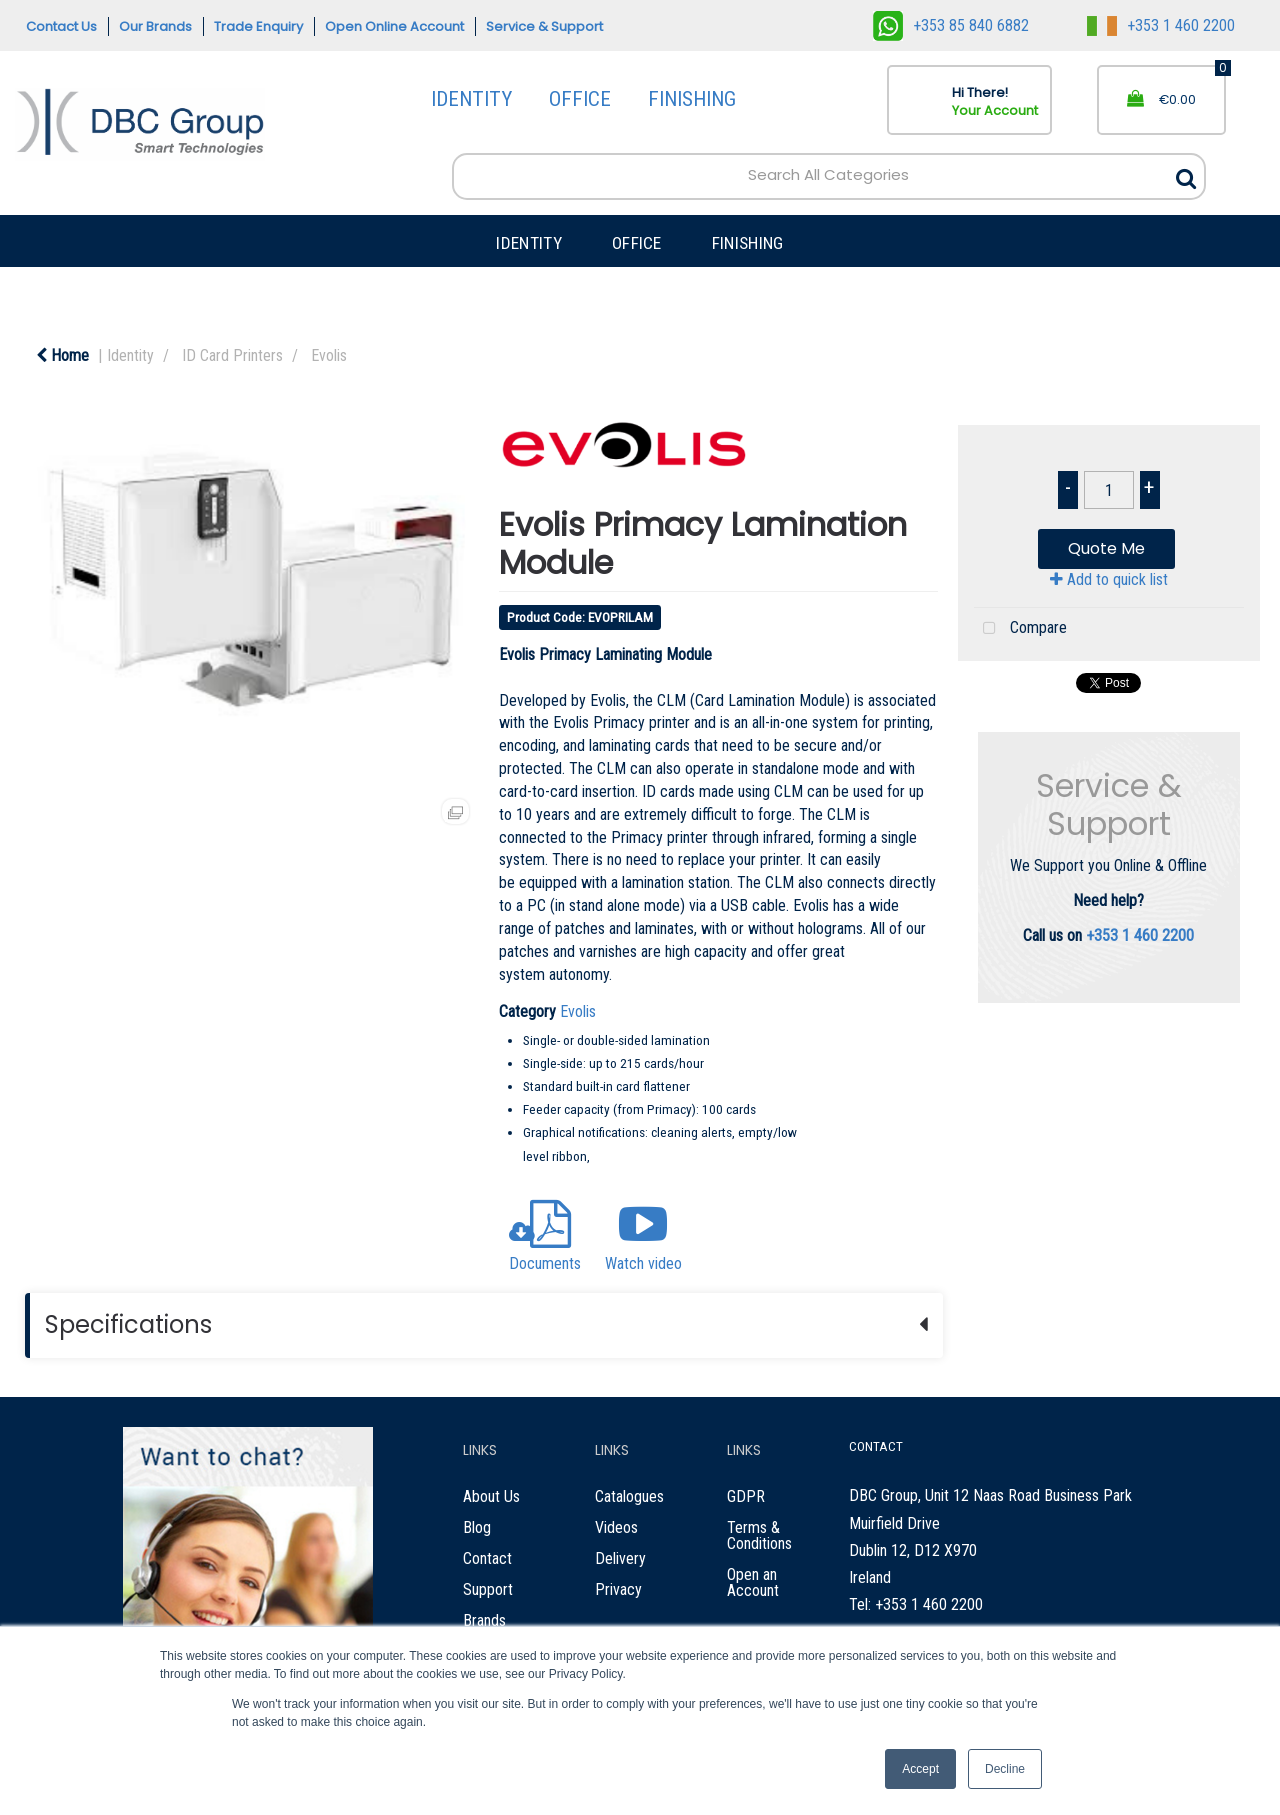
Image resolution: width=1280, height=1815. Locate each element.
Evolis (329, 355)
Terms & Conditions (759, 1535)
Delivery (620, 1558)
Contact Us (61, 26)
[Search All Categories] (829, 176)
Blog (477, 1527)
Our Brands (155, 26)
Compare (1020, 629)
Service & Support (544, 26)
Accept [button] (920, 1769)
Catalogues (629, 1496)
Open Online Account (394, 26)
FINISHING (692, 99)
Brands (484, 1620)
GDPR (746, 1496)
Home (62, 355)
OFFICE (580, 99)
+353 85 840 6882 (951, 25)
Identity (130, 355)
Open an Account (753, 1582)
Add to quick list (1109, 579)
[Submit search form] (1186, 173)
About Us (491, 1496)
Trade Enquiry (258, 26)
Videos (616, 1527)
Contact (487, 1558)
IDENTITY (471, 99)
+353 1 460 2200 (1161, 25)
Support (488, 1589)
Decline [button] (1005, 1769)
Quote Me (1106, 548)
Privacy (618, 1589)
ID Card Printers (232, 355)
